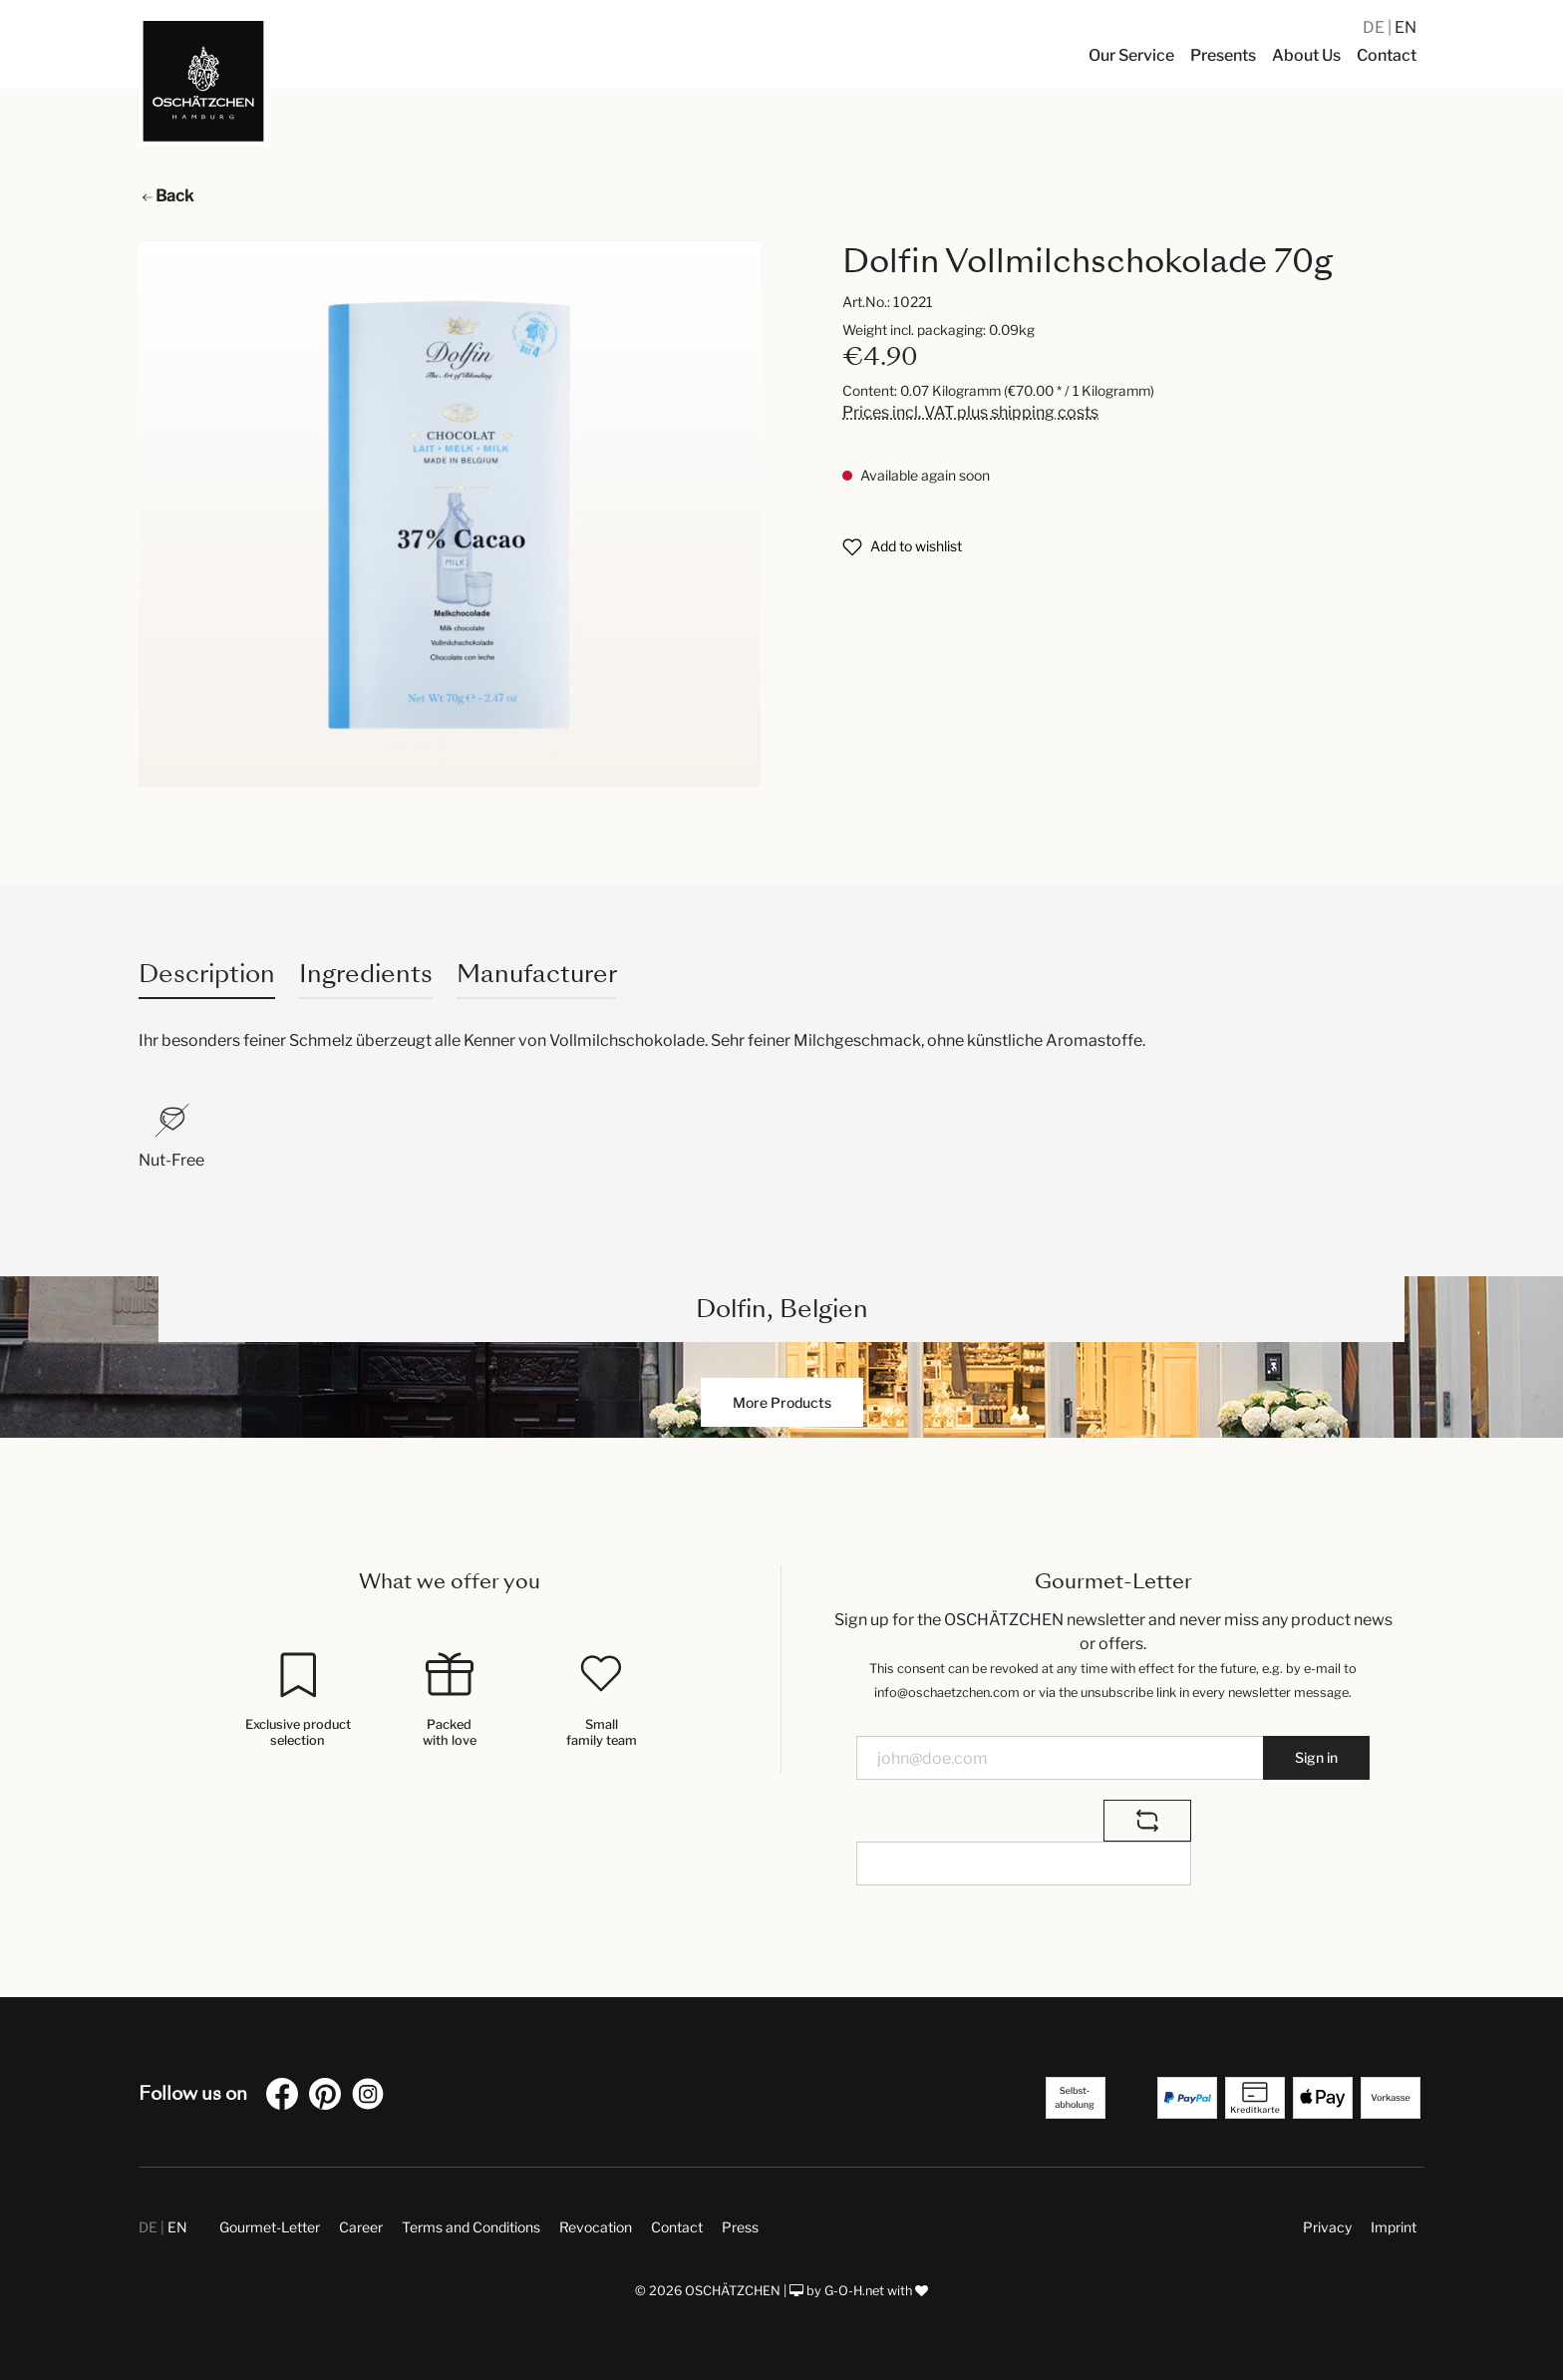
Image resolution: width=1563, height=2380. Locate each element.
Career (361, 2226)
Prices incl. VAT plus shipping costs (970, 412)
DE (1375, 27)
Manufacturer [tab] (537, 973)
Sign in (1316, 1757)
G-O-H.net (854, 2290)
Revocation (595, 2226)
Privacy (1327, 2226)
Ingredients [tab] (366, 973)
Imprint (1393, 2226)
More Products (782, 1402)
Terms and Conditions (471, 2226)
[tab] (207, 973)
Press (740, 2226)
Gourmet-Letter (269, 2226)
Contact (677, 2226)
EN (1405, 27)
